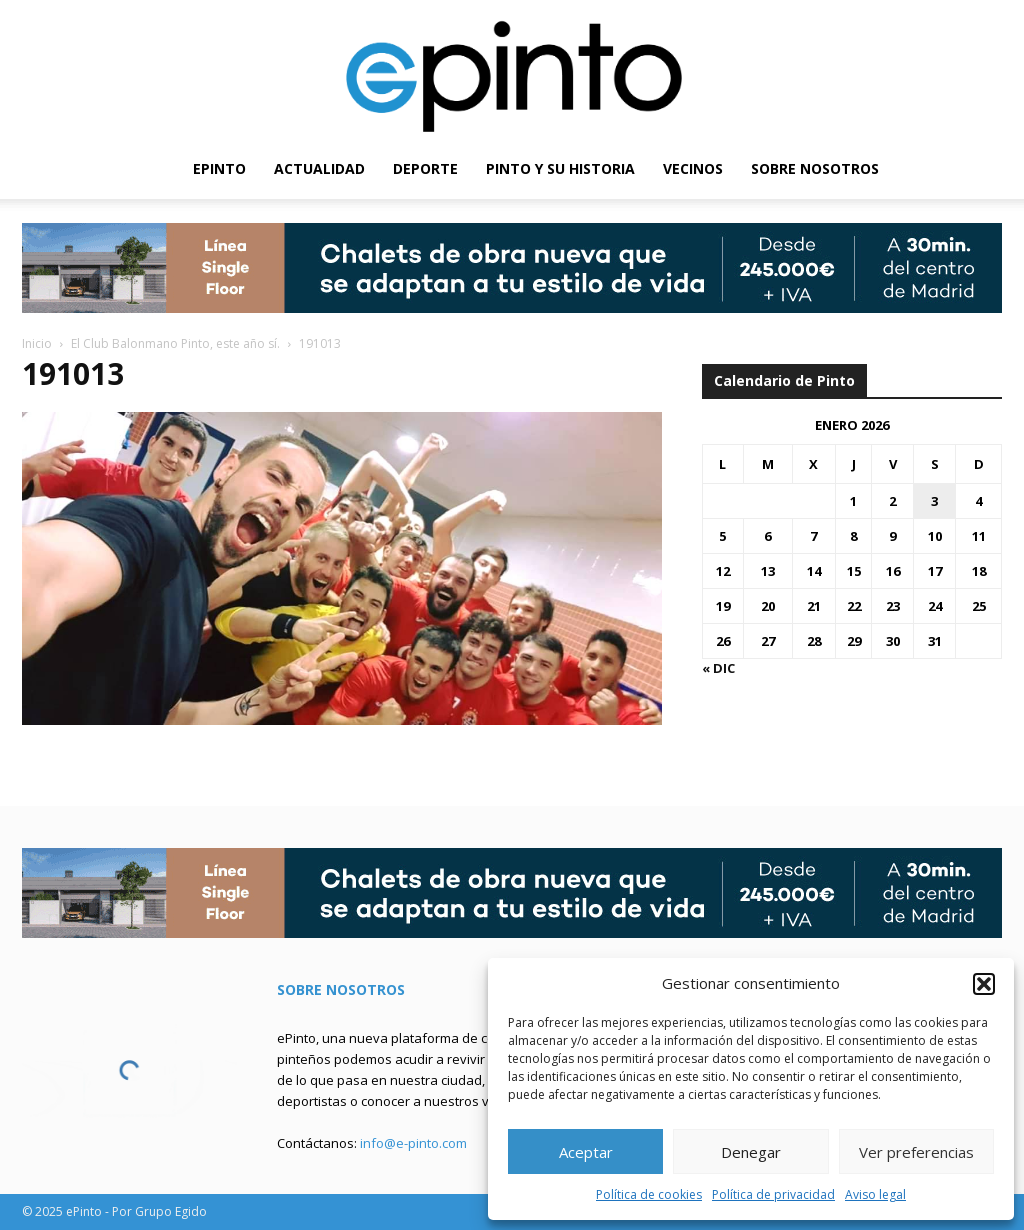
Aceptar (586, 1152)
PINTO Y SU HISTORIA (560, 168)
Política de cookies (649, 1194)
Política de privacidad (773, 1194)
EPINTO (219, 168)
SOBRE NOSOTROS (815, 168)
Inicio (37, 343)
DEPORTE (425, 168)
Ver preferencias (916, 1152)
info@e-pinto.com (413, 1143)
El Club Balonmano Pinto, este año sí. (175, 343)
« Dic (718, 668)
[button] (984, 984)
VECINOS (693, 168)
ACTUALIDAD (319, 168)
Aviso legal (875, 1194)
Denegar (751, 1152)
